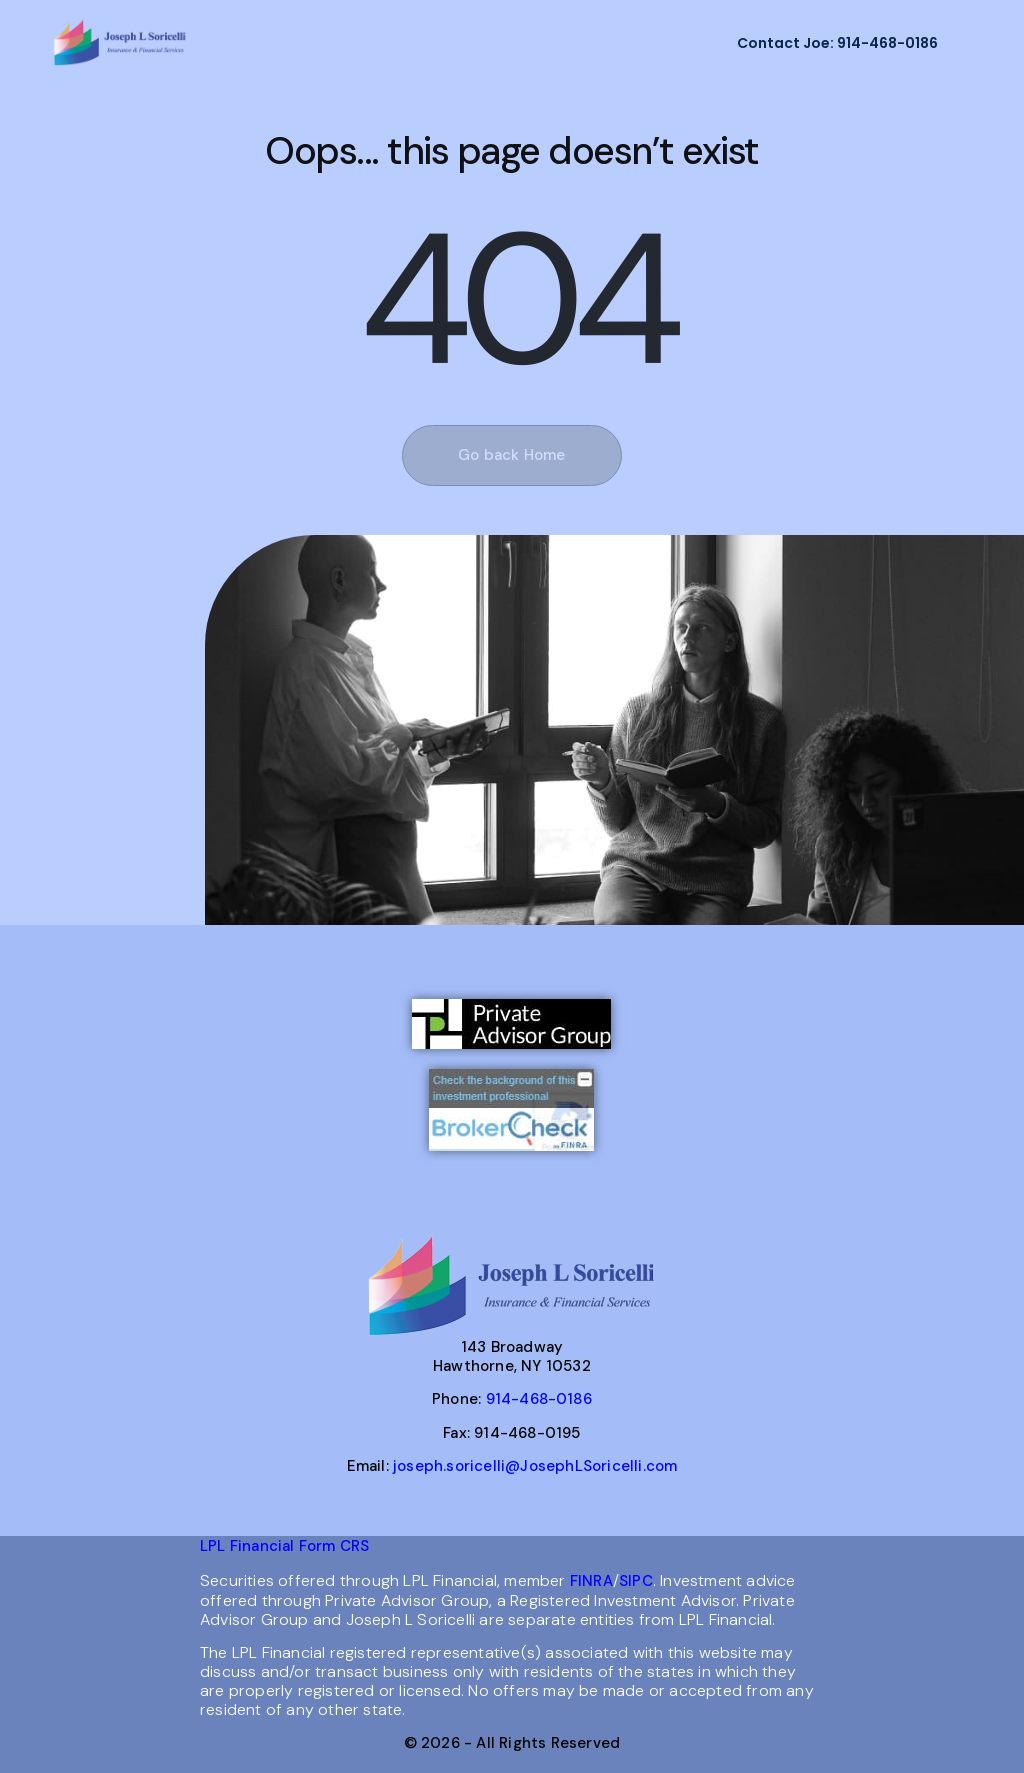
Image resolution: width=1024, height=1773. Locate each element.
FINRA (591, 1581)
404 (516, 301)
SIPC (636, 1581)
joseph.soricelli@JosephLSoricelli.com (535, 1466)
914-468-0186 (539, 1399)
